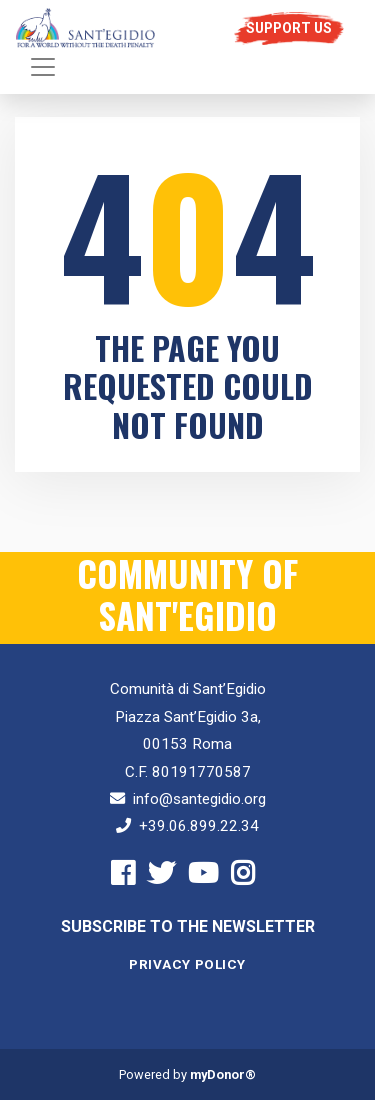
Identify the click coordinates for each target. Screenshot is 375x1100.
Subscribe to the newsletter (188, 926)
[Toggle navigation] (43, 67)
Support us (289, 28)
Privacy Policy (187, 964)
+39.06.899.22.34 (199, 826)
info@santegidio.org (199, 799)
